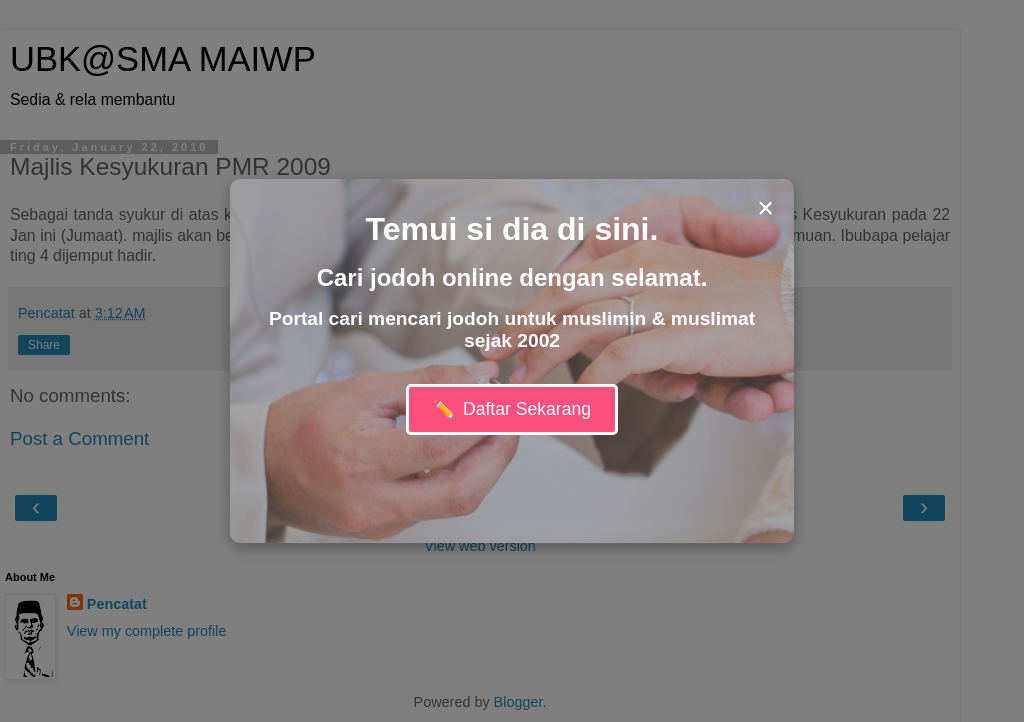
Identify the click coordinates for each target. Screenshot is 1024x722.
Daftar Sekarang (512, 409)
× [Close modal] (765, 208)
